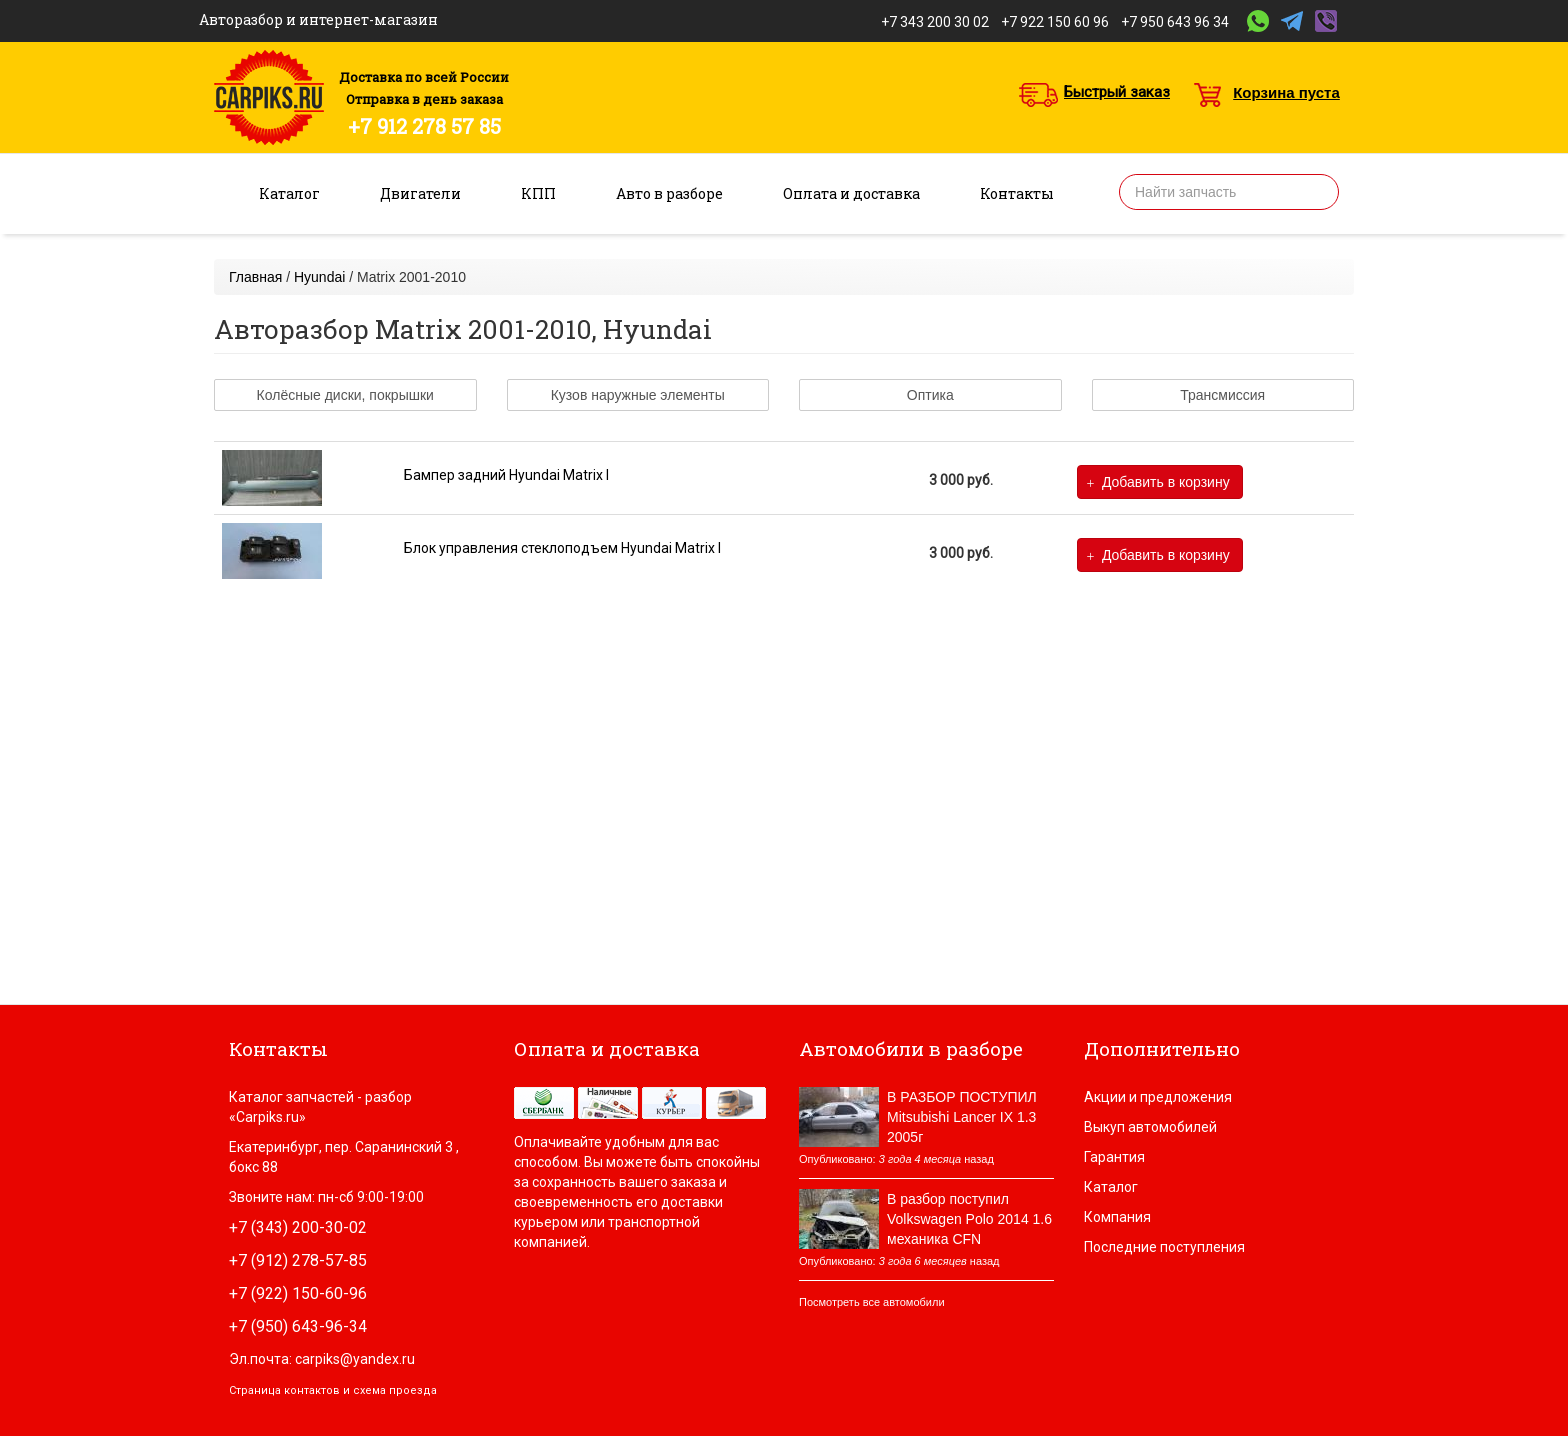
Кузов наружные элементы (638, 395)
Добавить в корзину (1158, 482)
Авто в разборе (669, 193)
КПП (538, 193)
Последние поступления (1164, 1247)
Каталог (289, 193)
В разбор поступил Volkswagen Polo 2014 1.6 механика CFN (969, 1219)
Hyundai (319, 277)
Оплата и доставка (851, 193)
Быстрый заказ (1117, 92)
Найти (1317, 192)
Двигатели (420, 193)
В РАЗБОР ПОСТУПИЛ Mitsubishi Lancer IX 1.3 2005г (962, 1117)
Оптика (930, 395)
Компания (1117, 1217)
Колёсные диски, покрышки (345, 395)
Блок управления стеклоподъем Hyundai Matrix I (562, 548)
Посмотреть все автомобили (872, 1302)
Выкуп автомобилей (1150, 1127)
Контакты (1017, 193)
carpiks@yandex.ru (355, 1359)
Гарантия (1114, 1157)
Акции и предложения (1158, 1097)
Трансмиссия (1222, 395)
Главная (255, 277)
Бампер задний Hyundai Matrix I (506, 475)
